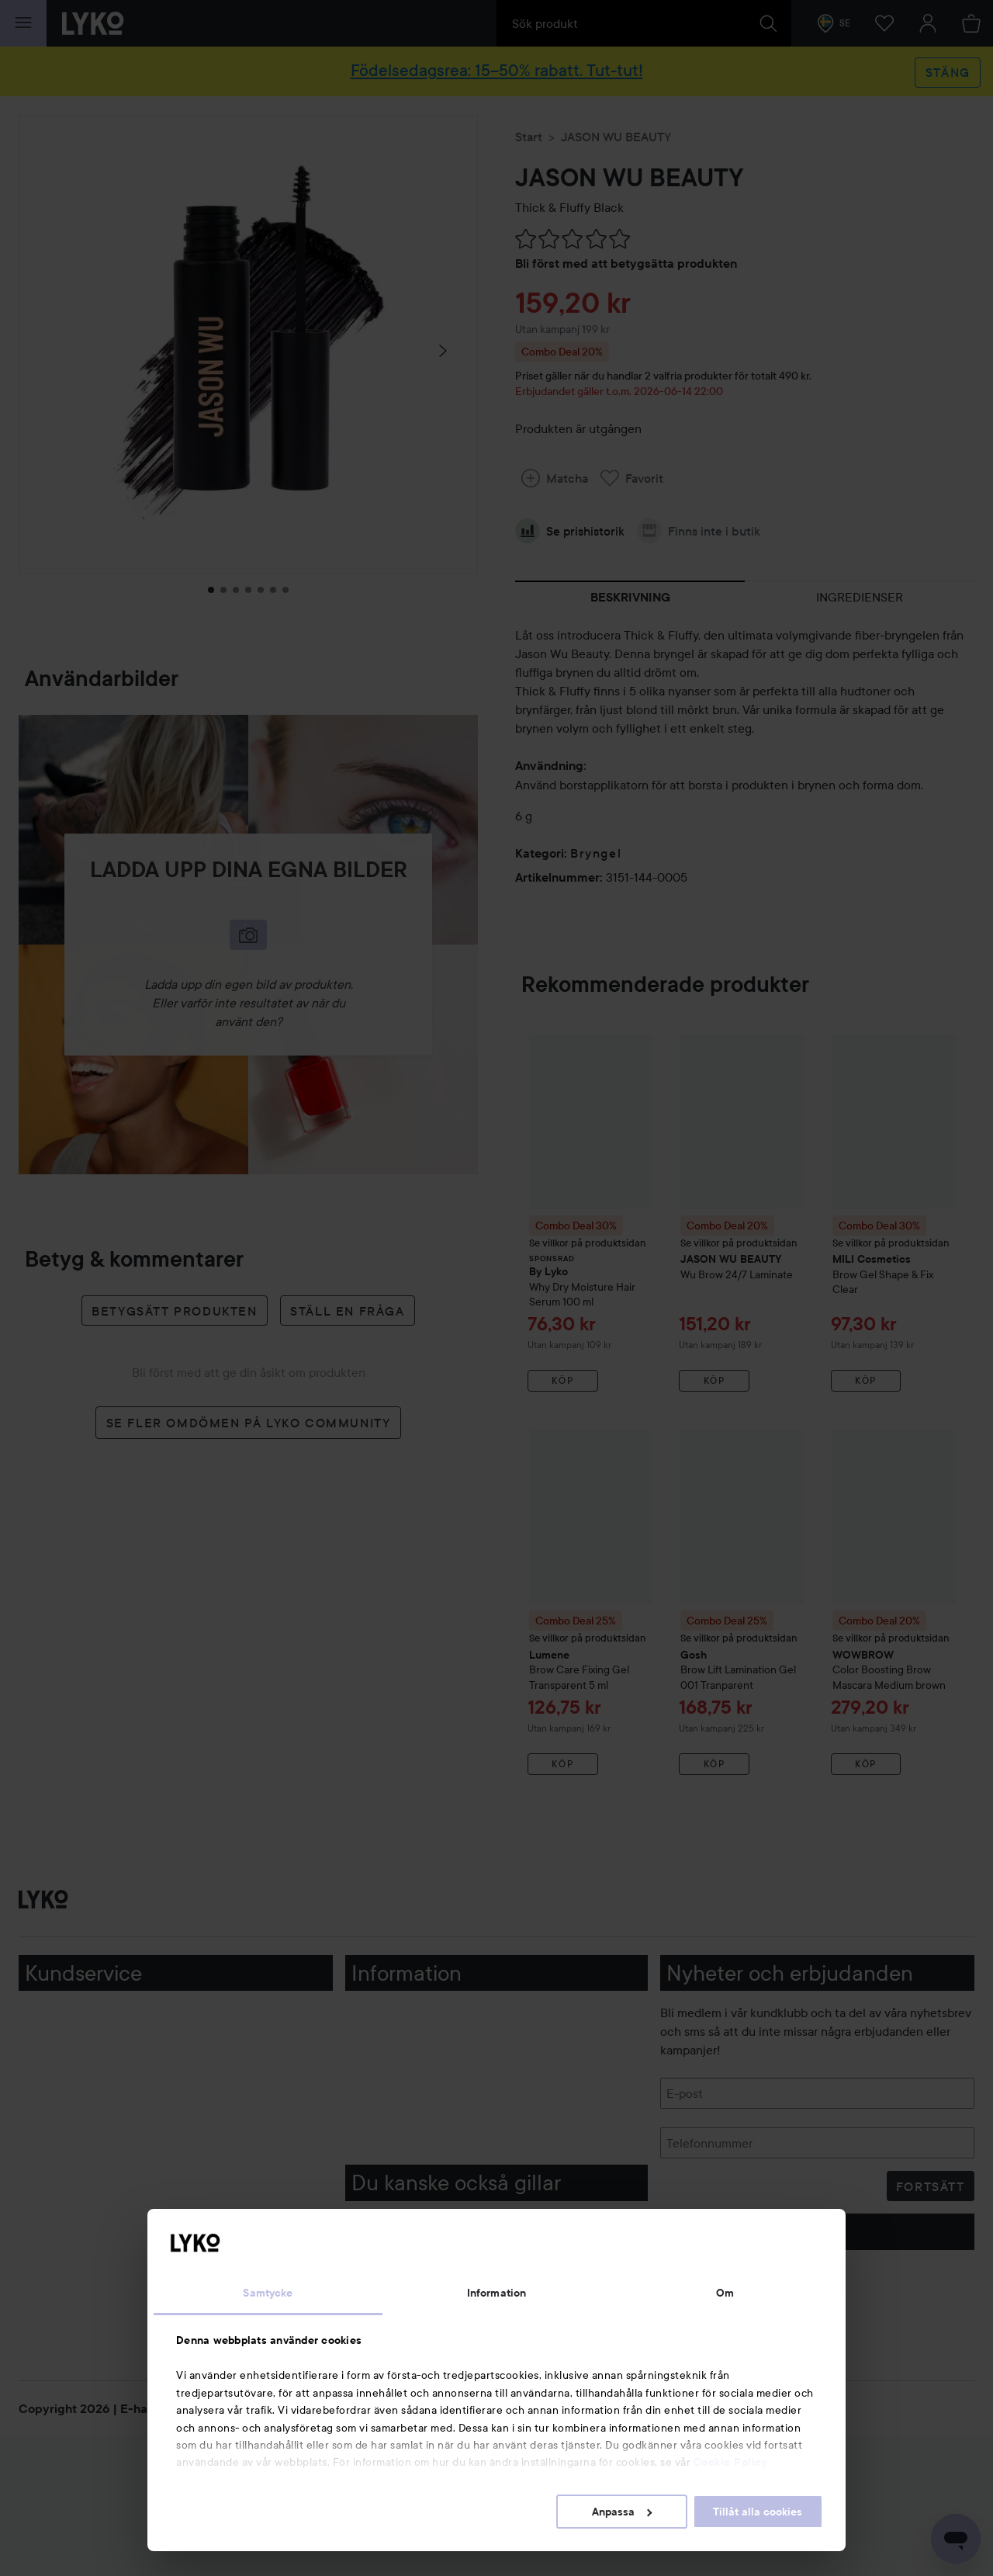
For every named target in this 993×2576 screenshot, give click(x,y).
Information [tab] (496, 2293)
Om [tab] (725, 2293)
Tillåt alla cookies (757, 2511)
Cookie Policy (731, 2462)
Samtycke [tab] (267, 2293)
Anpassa (622, 2511)
